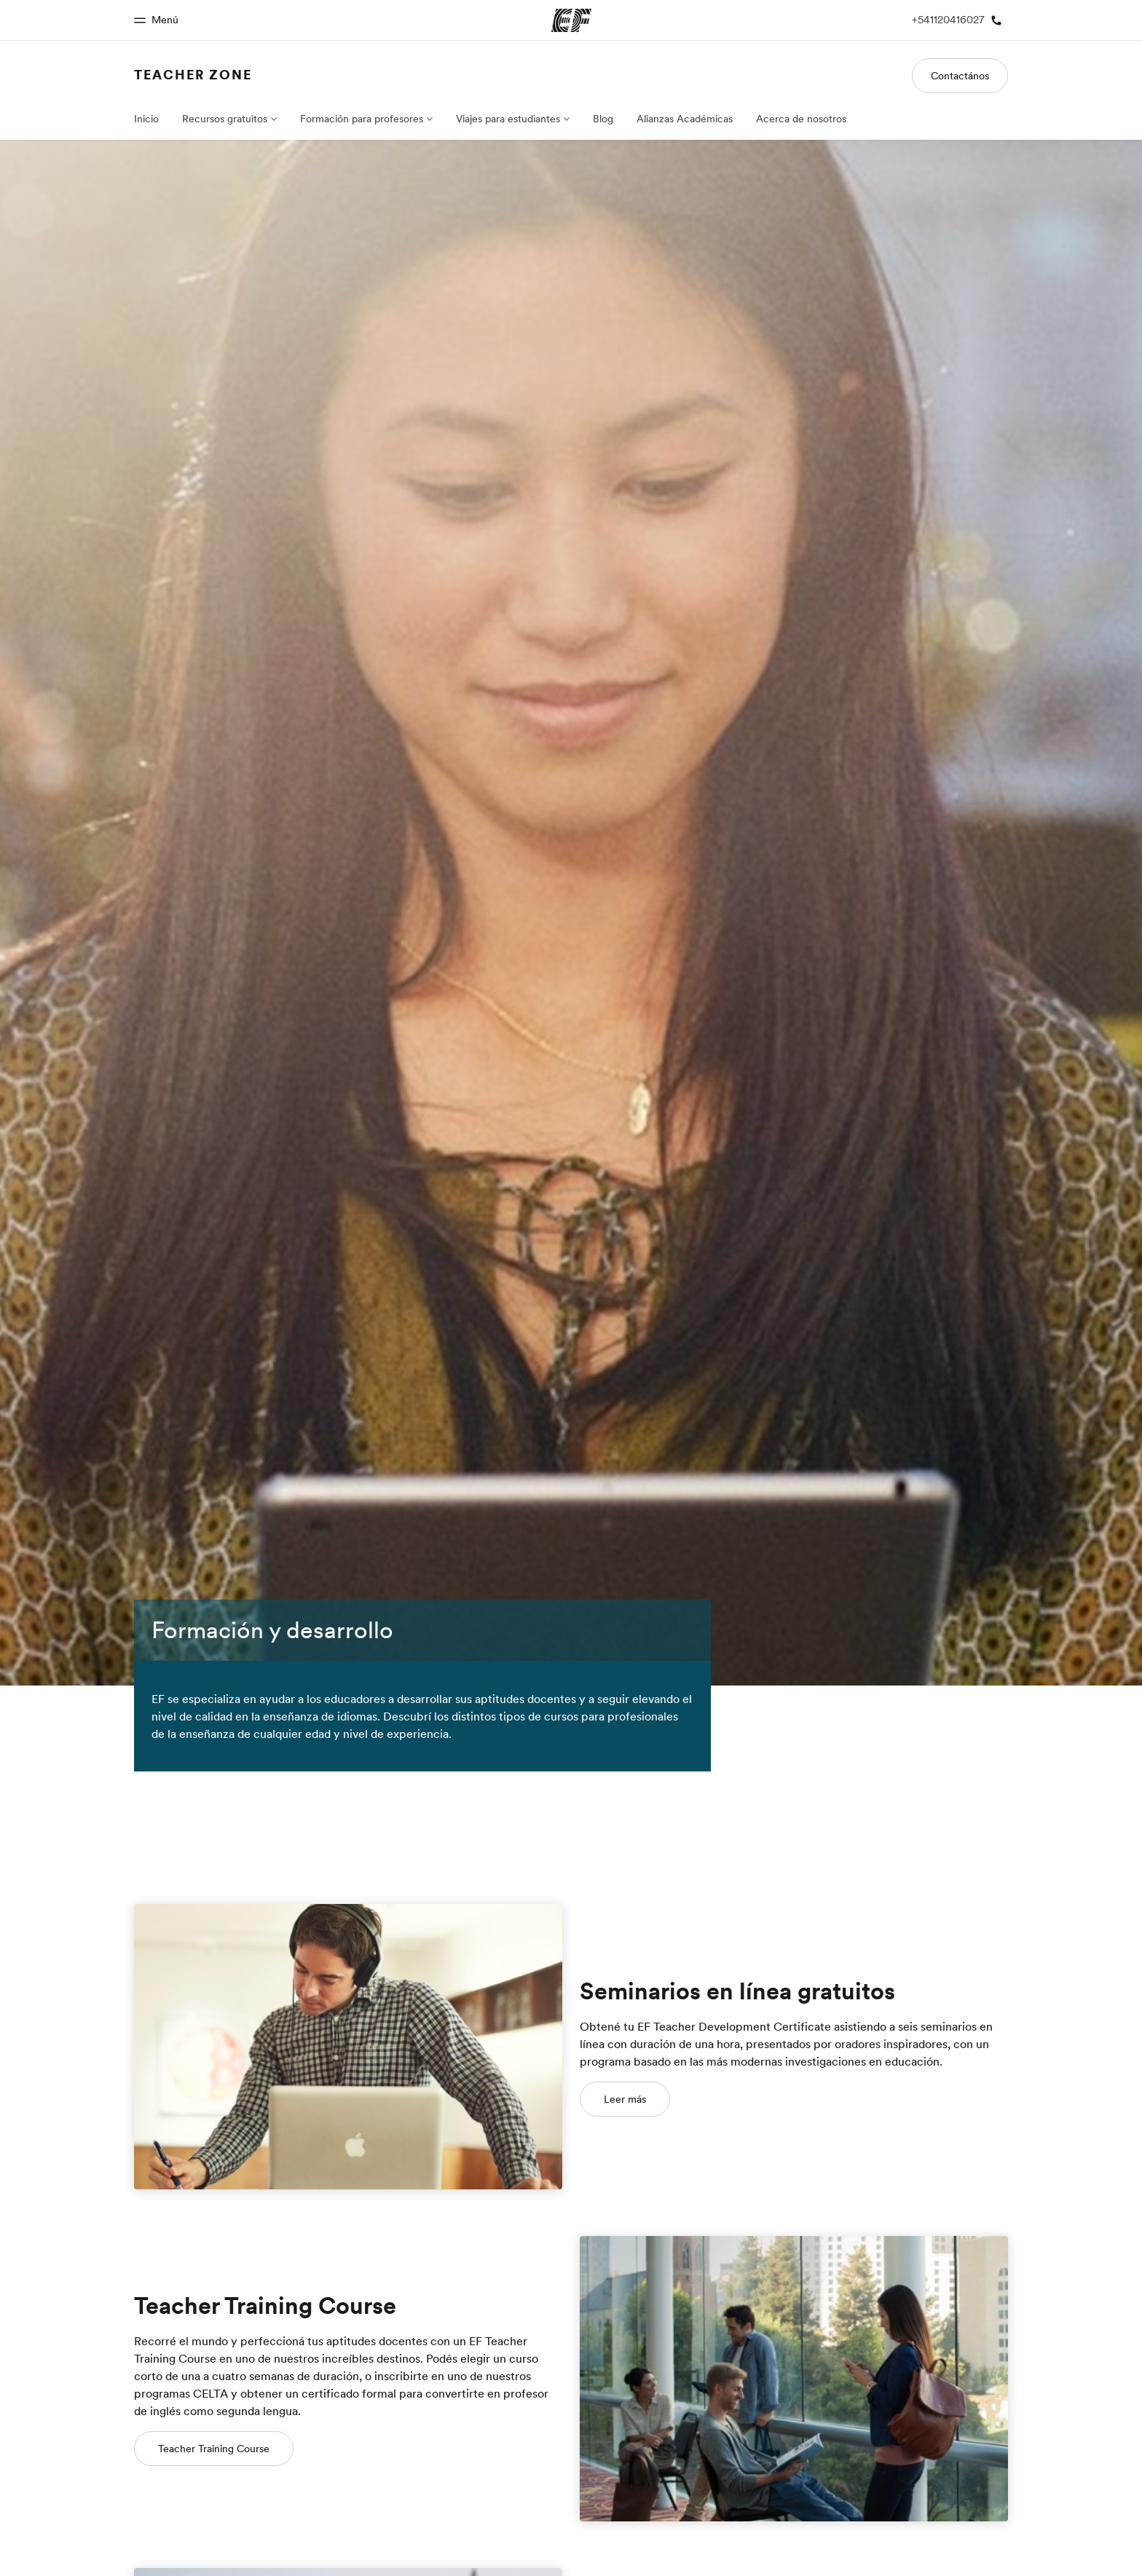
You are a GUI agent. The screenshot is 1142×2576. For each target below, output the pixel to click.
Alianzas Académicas (685, 118)
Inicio (146, 118)
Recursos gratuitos (224, 118)
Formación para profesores (361, 118)
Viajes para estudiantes (508, 118)
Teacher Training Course (213, 2448)
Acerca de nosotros (801, 118)
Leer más (625, 2099)
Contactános (960, 75)
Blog (603, 118)
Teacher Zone (193, 75)
